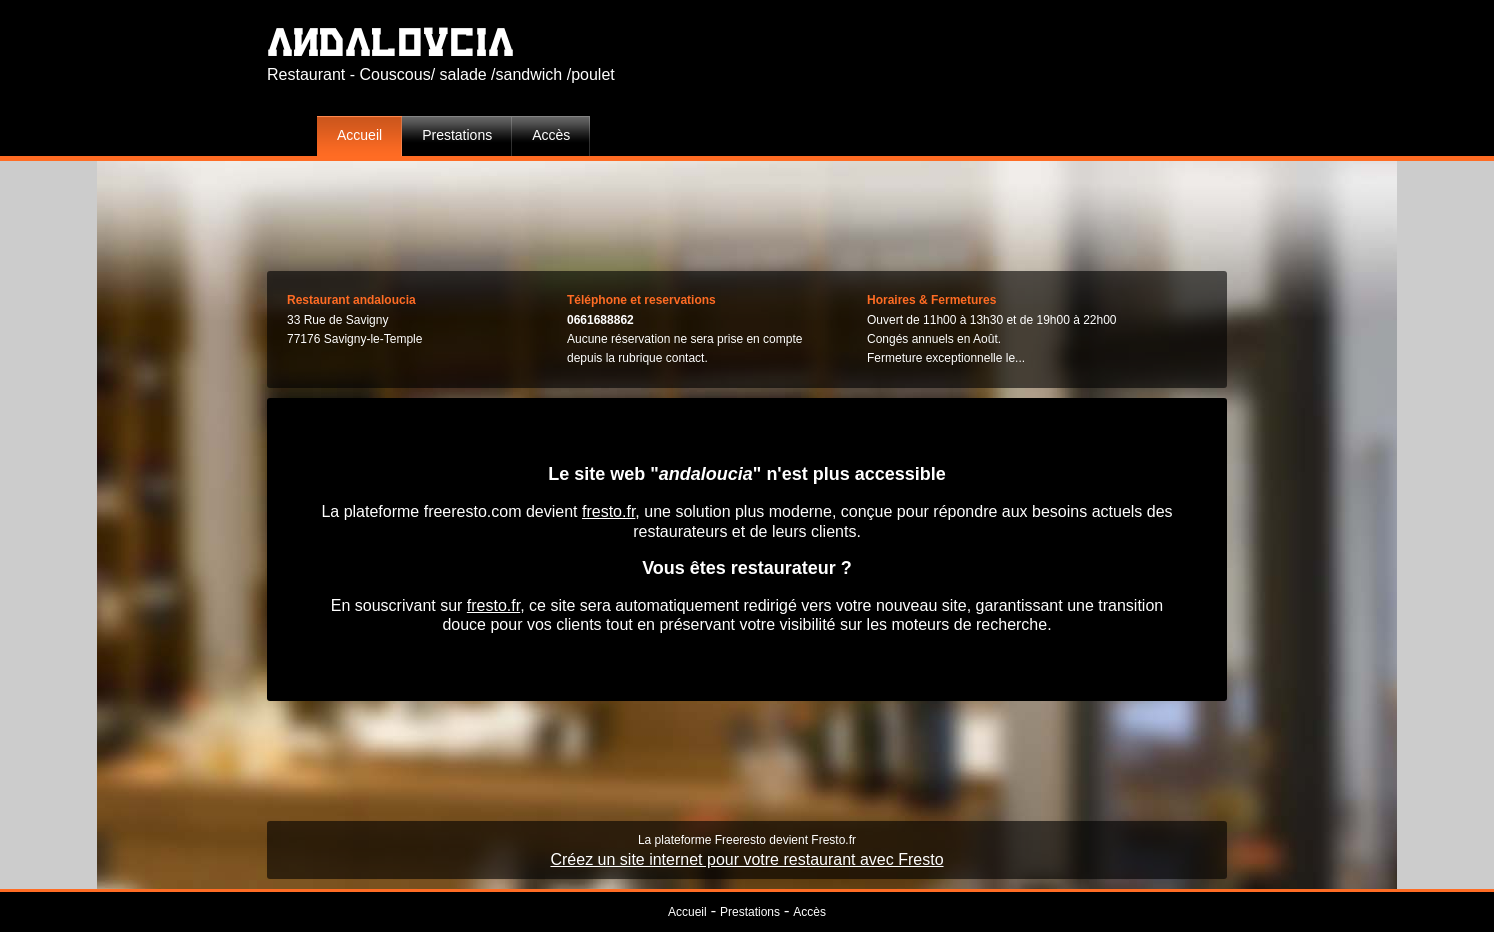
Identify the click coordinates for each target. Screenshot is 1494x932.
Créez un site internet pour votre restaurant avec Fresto (746, 859)
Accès (551, 135)
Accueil (359, 135)
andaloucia (390, 41)
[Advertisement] (747, 211)
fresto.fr (608, 511)
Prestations (457, 135)
